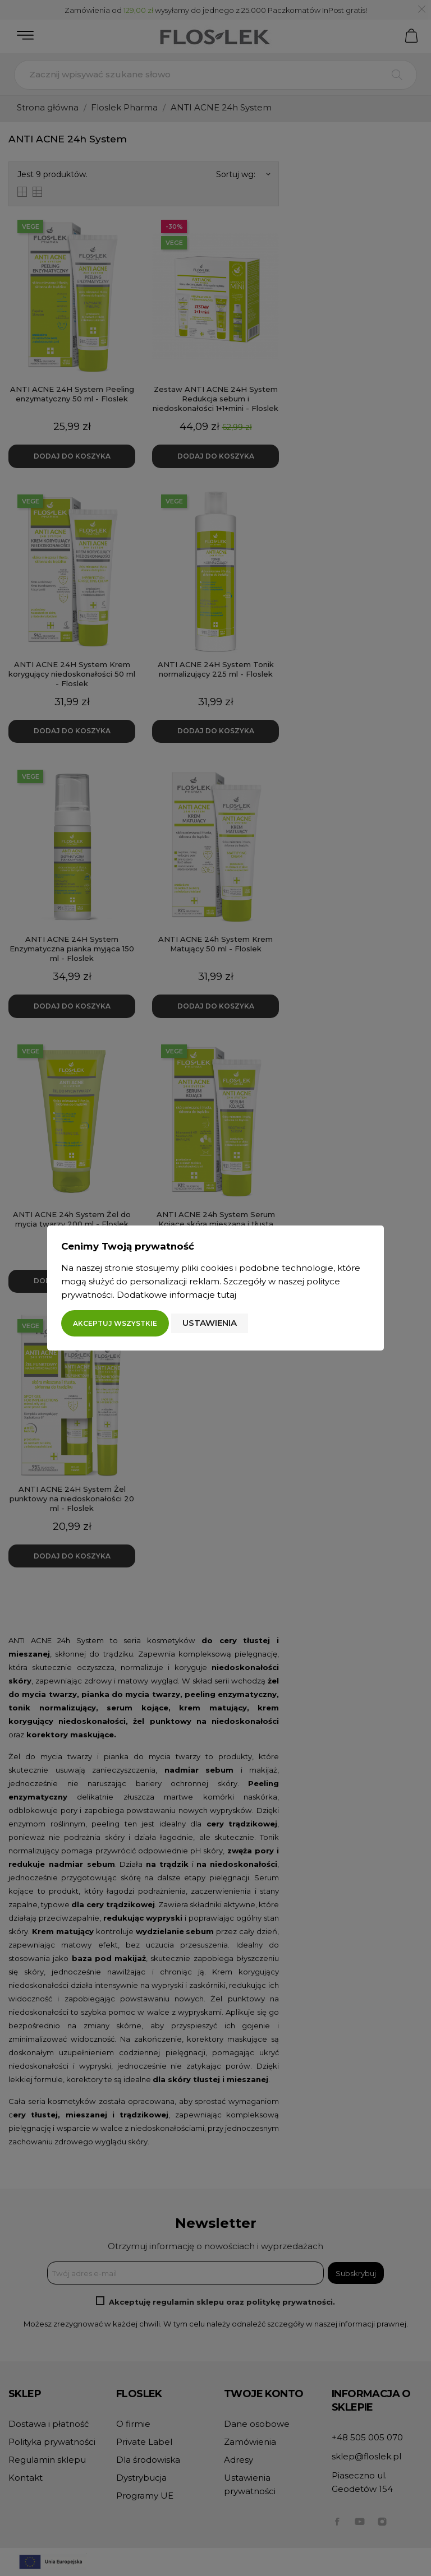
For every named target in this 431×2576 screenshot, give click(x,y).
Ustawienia (209, 1322)
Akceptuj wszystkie (115, 1323)
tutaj (226, 1294)
